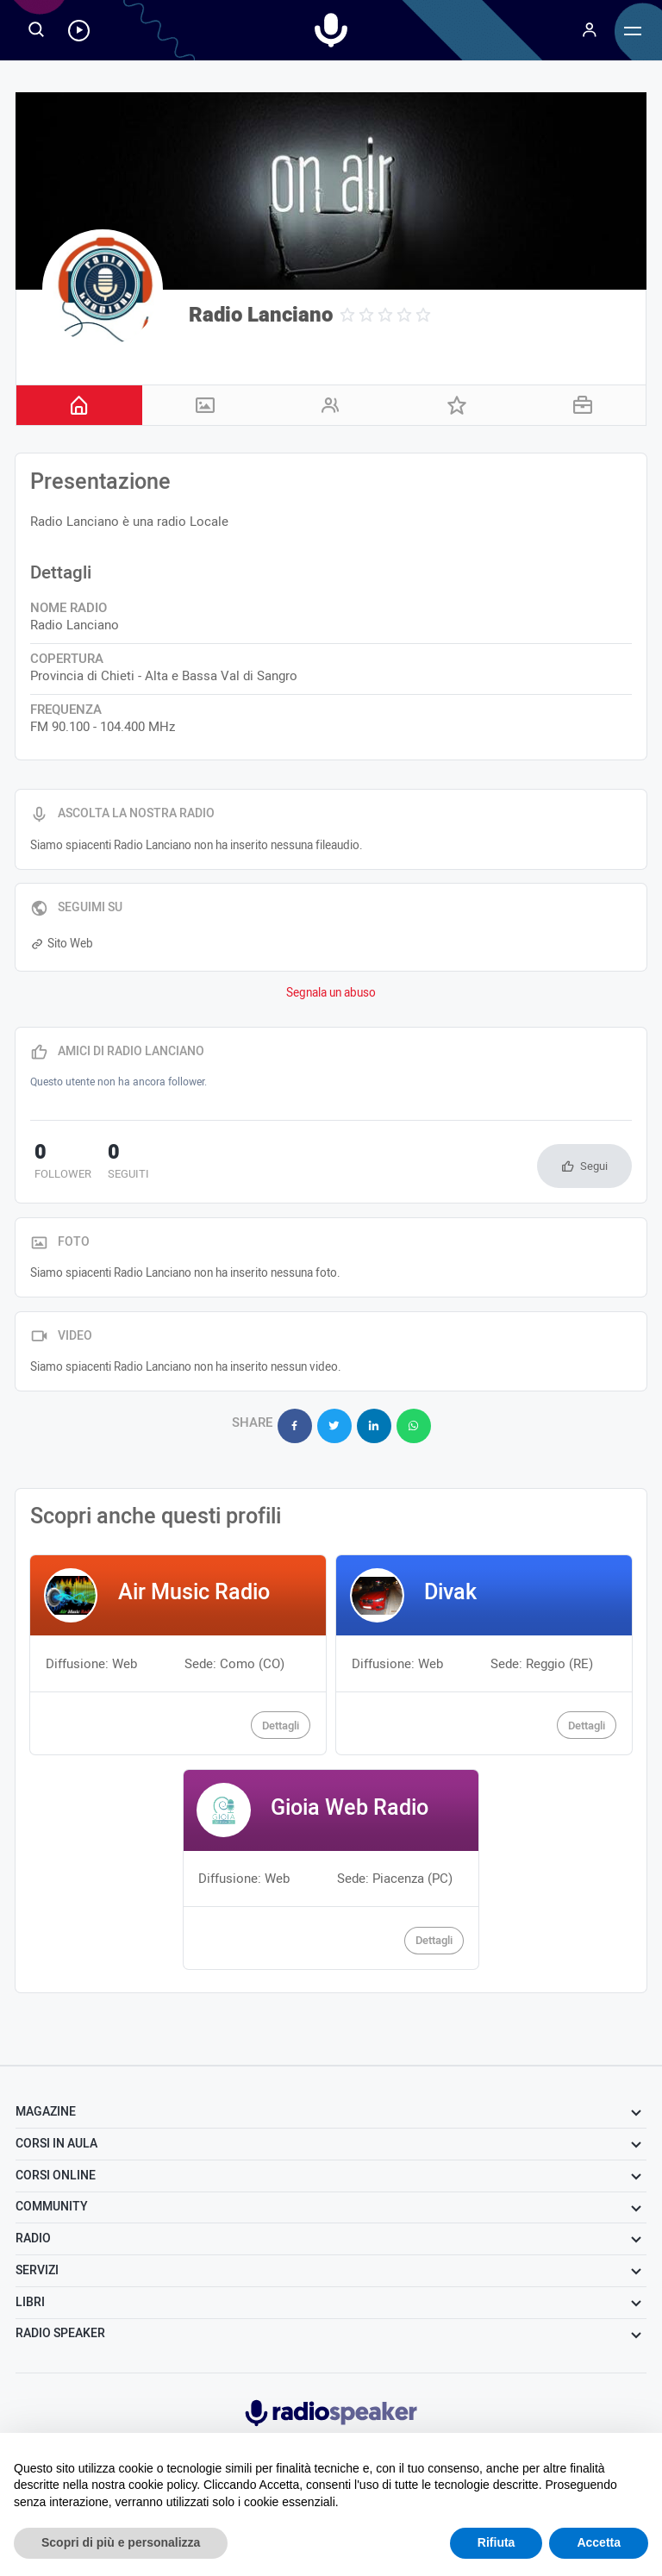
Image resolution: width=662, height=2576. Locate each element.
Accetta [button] (599, 2542)
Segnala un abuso (331, 993)
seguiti (116, 1163)
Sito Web (61, 944)
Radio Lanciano (261, 315)
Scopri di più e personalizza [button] (120, 2542)
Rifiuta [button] (496, 2542)
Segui (594, 1166)
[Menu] (589, 30)
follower (58, 1163)
